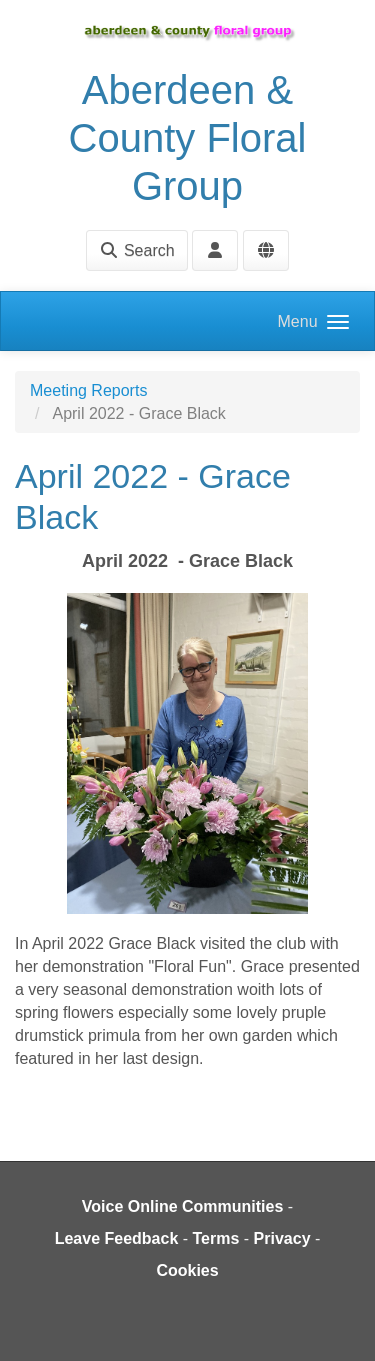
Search (136, 250)
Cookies (187, 1270)
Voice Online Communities (183, 1206)
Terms (216, 1238)
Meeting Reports (88, 390)
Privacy (282, 1238)
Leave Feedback (117, 1238)
